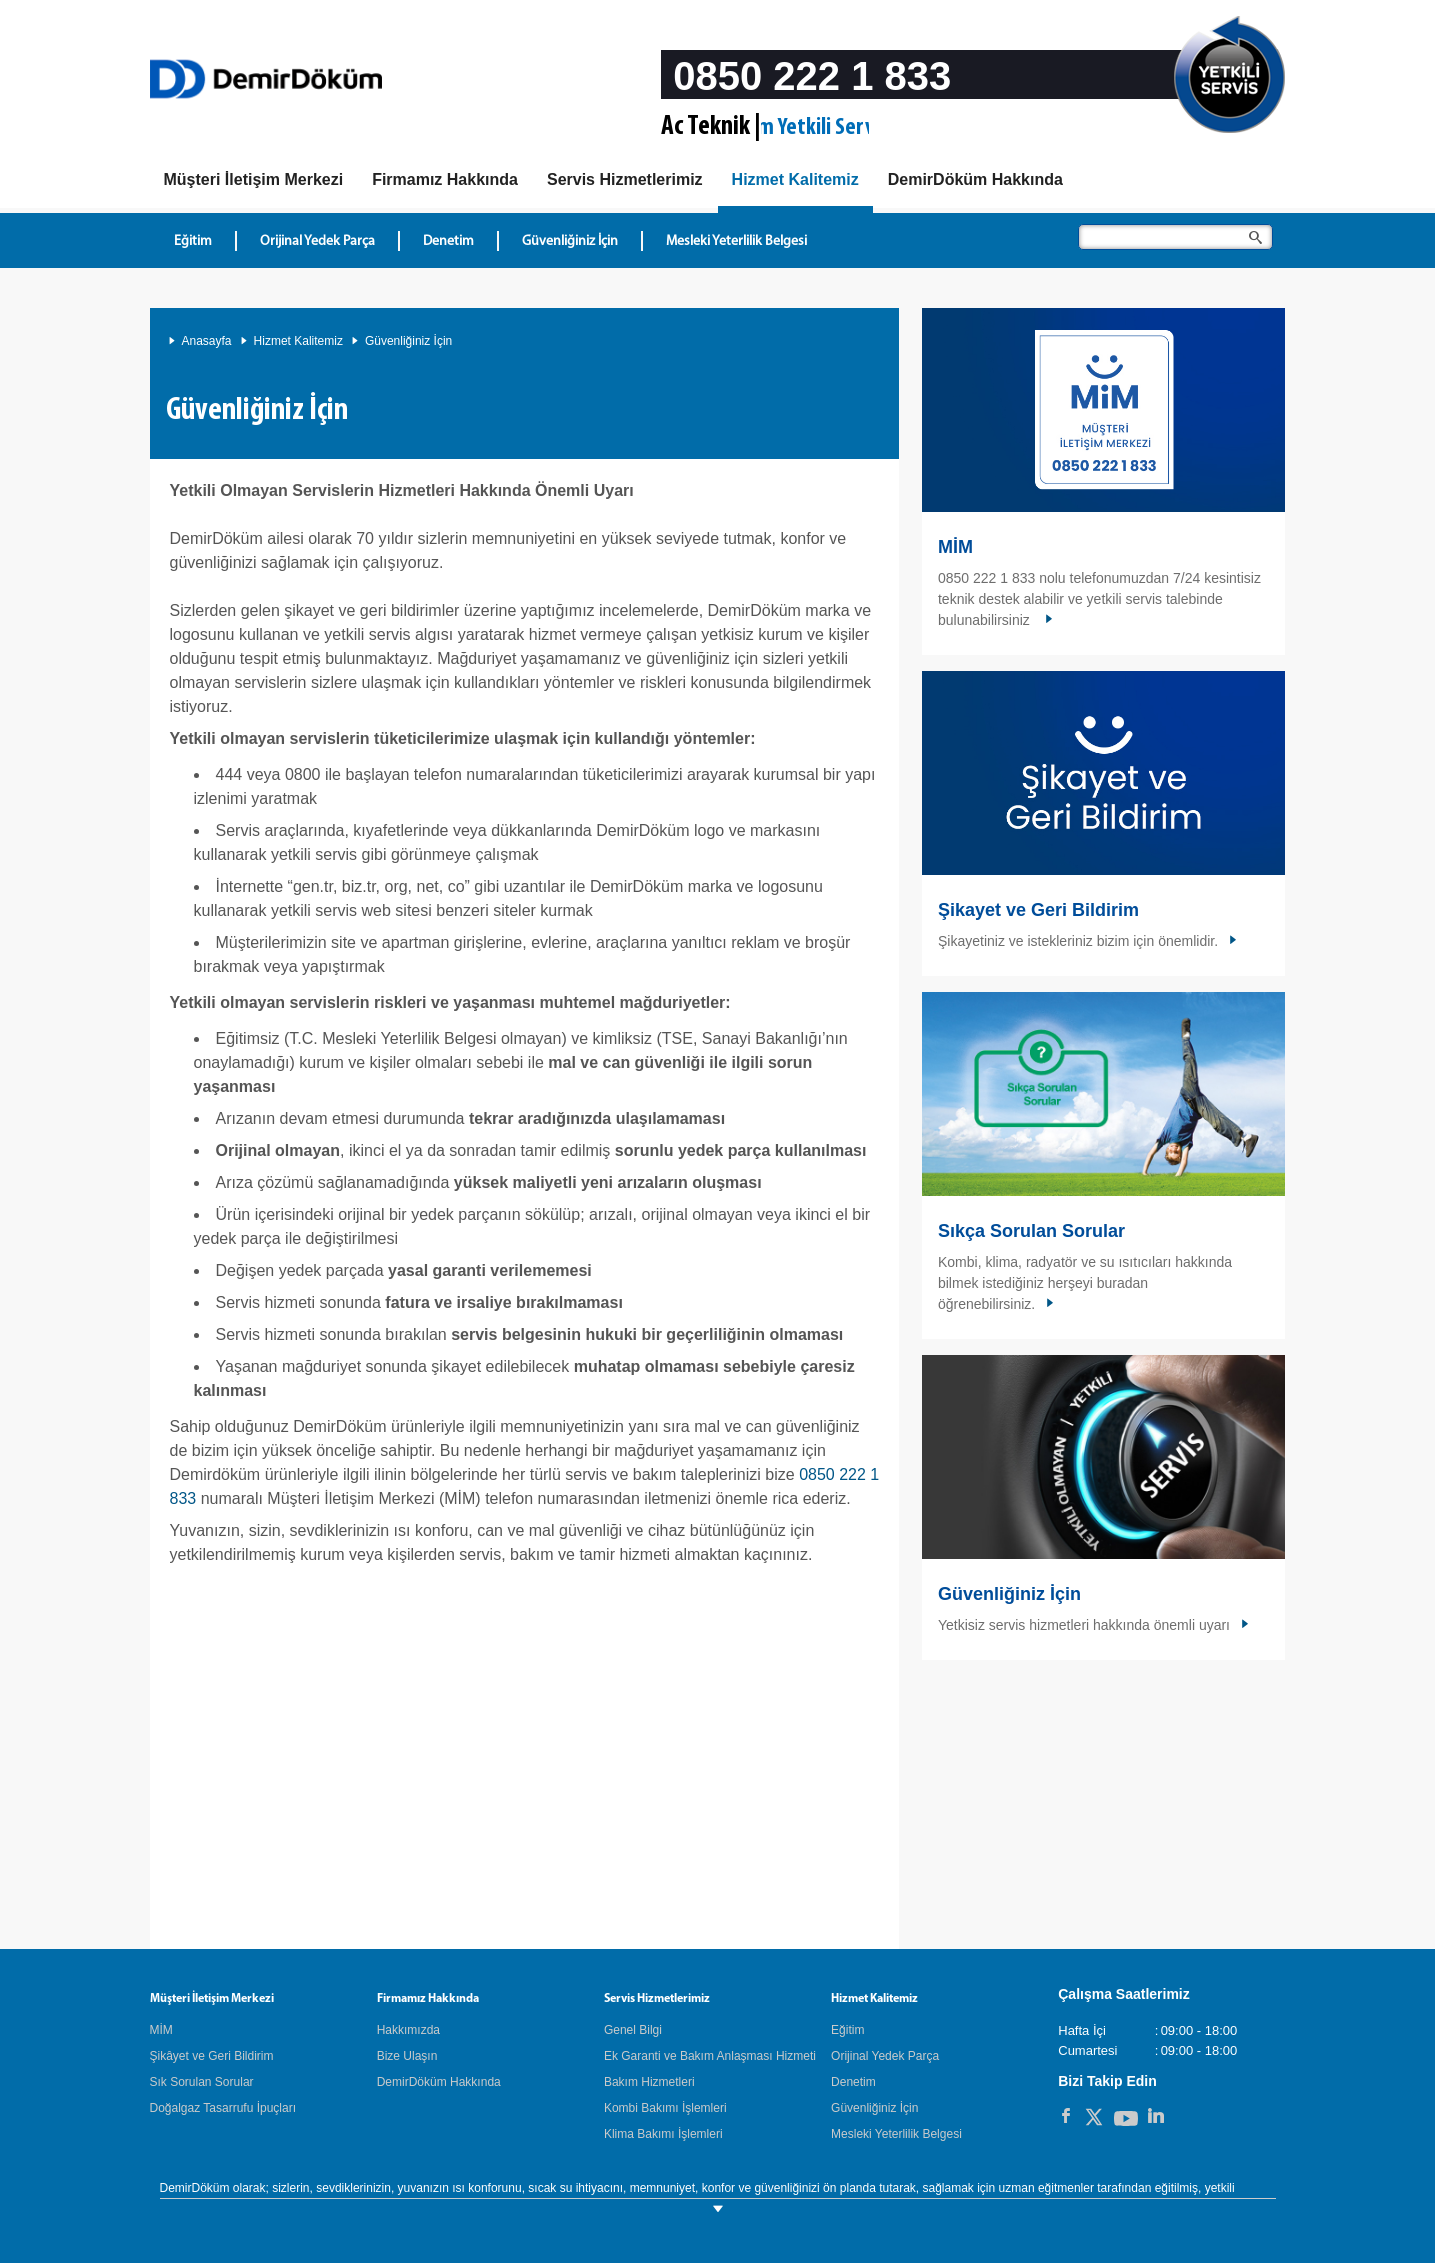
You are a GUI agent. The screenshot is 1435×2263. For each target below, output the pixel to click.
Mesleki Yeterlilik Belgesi (896, 2134)
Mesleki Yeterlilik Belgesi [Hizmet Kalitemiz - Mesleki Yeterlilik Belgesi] (736, 241)
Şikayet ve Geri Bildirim (1038, 910)
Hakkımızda (408, 2030)
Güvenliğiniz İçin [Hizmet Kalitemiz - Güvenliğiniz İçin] (570, 241)
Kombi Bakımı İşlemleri (665, 2108)
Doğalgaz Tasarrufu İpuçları (223, 2108)
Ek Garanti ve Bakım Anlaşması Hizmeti (710, 2056)
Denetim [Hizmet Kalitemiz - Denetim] (448, 241)
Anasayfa (207, 341)
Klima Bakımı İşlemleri (663, 2134)
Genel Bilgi (633, 2030)
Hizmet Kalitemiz (298, 341)
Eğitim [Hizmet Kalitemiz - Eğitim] (193, 241)
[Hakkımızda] (445, 180)
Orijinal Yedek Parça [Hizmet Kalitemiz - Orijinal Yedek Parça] (317, 241)
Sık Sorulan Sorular (202, 2082)
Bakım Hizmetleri (649, 2082)
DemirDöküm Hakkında (439, 2082)
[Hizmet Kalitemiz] (795, 183)
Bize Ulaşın (407, 2056)
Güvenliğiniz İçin (408, 341)
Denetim (853, 2082)
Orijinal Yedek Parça (885, 2056)
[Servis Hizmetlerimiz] (625, 180)
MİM (955, 547)
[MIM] (254, 180)
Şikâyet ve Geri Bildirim (212, 2056)
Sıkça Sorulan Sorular (1031, 1231)
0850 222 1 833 (812, 76)
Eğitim (847, 2030)
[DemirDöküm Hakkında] (975, 180)
